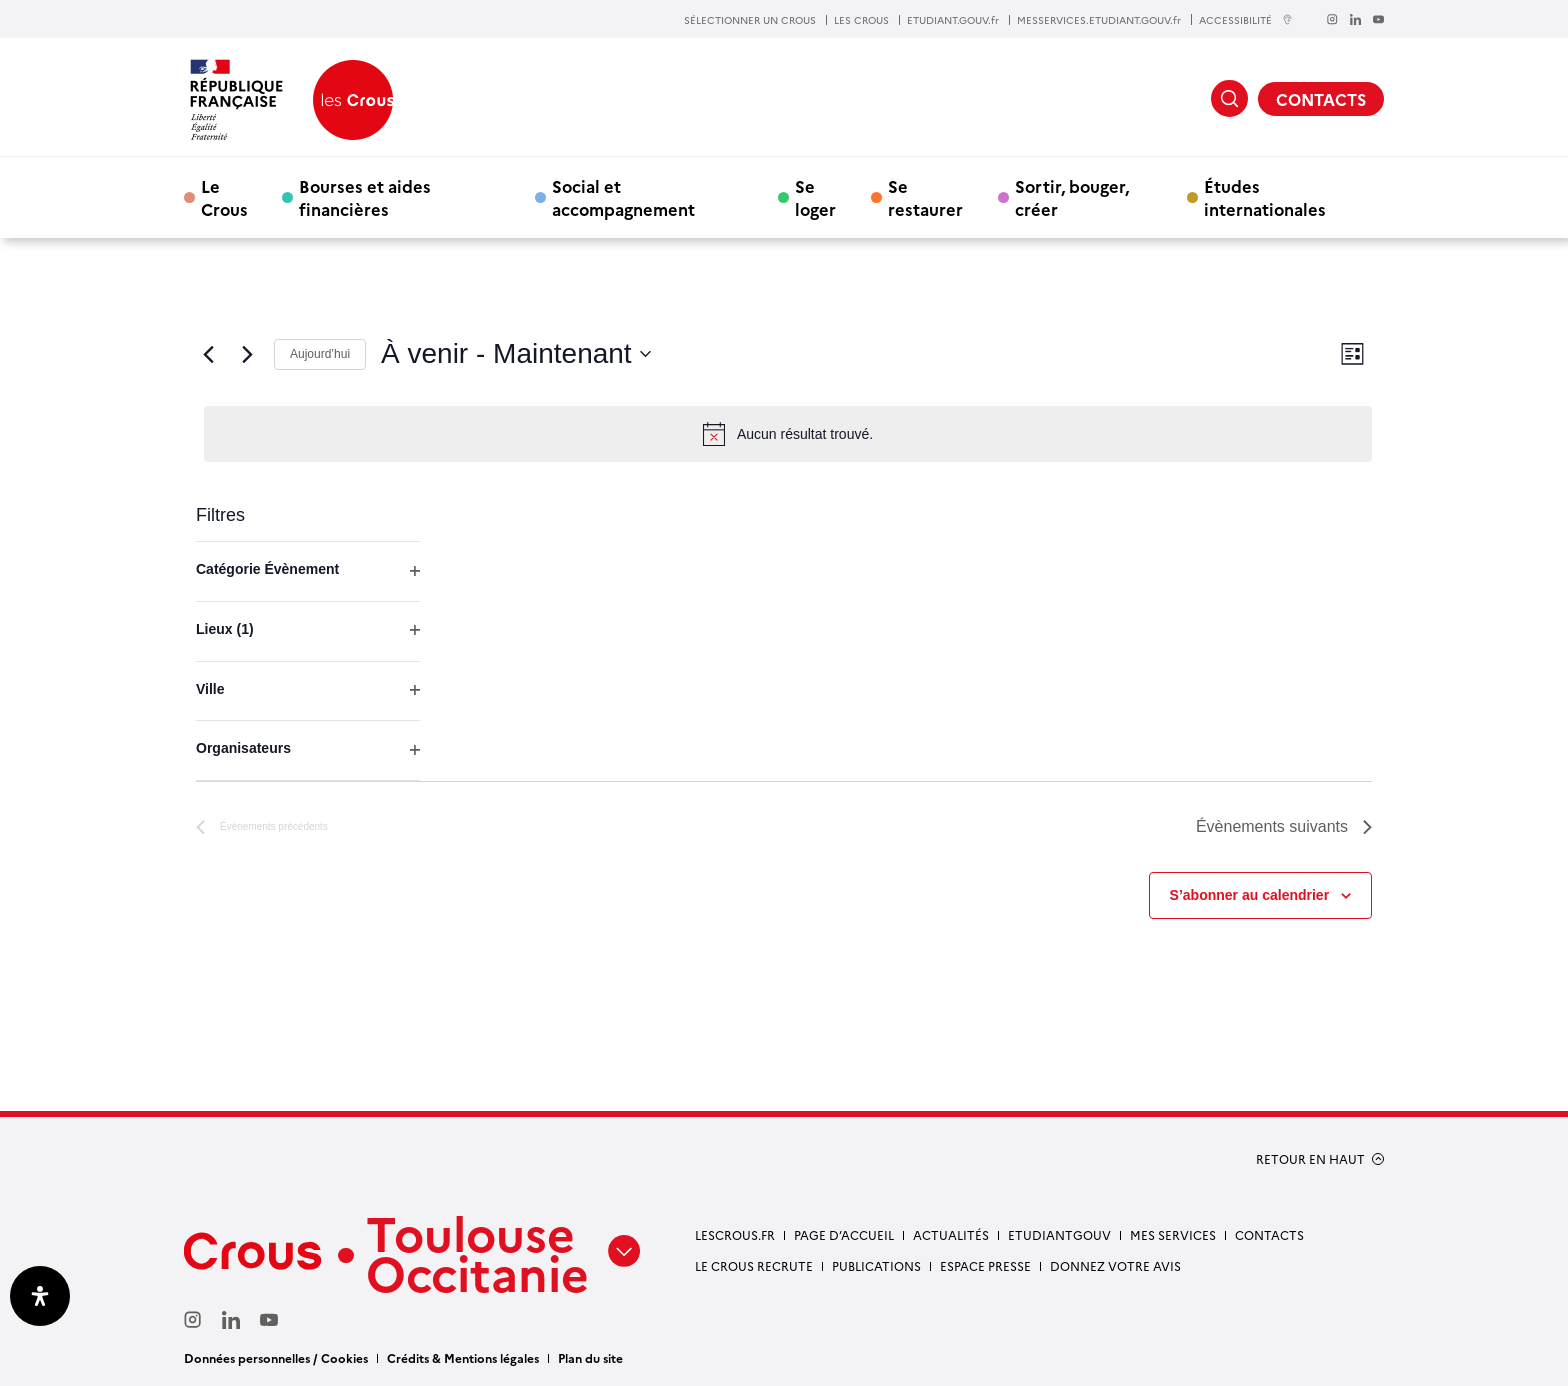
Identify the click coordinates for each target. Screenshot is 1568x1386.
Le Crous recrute (754, 1265)
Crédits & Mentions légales (463, 1357)
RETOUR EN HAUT (1310, 1159)
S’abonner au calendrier (1250, 895)
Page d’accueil (844, 1234)
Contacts (1269, 1234)
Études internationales (1265, 197)
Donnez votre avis (1115, 1265)
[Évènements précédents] (208, 354)
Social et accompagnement (623, 197)
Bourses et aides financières (365, 197)
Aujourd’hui (320, 354)
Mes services (1173, 1234)
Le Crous (224, 197)
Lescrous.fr (735, 1234)
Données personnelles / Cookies (276, 1357)
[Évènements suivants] (247, 354)
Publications (876, 1265)
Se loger (815, 197)
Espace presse (985, 1265)
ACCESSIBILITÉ (1246, 19)
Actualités (951, 1234)
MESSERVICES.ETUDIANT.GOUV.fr (1099, 20)
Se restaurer (925, 197)
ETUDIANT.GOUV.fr (953, 20)
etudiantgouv (1059, 1234)
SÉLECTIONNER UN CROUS (750, 20)
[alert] (788, 434)
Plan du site (590, 1357)
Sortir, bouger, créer (1072, 197)
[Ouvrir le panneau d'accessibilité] (40, 1296)
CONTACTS (1321, 99)
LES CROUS (861, 20)
